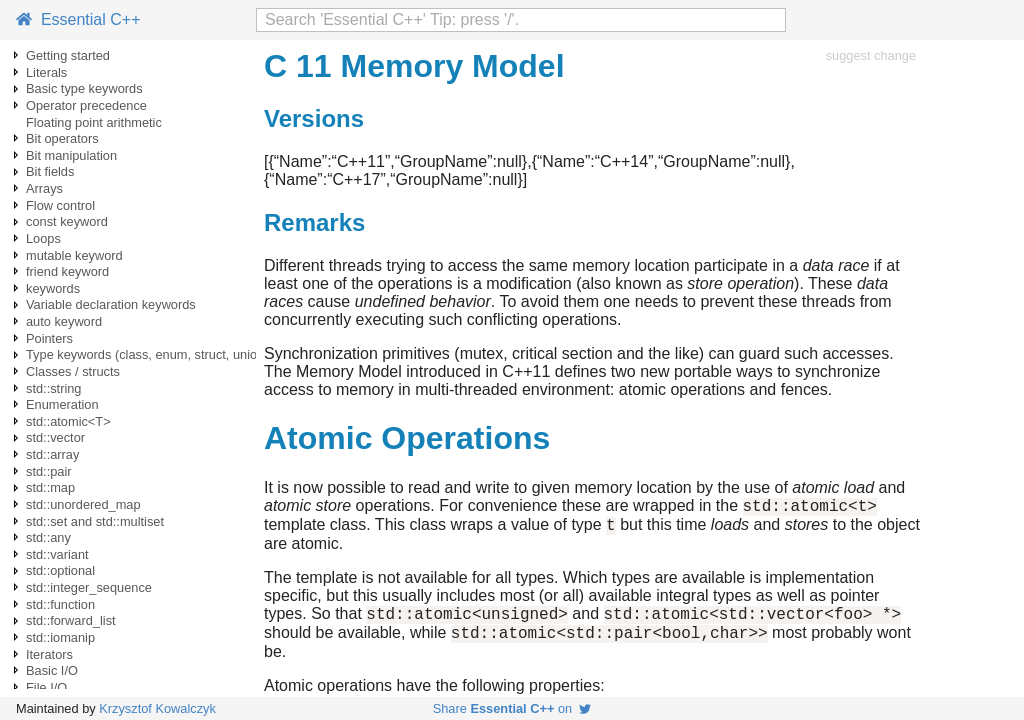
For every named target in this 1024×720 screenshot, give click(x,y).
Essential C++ (78, 19)
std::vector (55, 437)
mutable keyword (74, 255)
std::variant (57, 554)
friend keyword (67, 271)
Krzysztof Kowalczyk (157, 708)
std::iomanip (60, 637)
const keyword (67, 221)
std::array (52, 454)
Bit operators (62, 138)
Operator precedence (86, 105)
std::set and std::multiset (95, 521)
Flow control (60, 205)
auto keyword (64, 321)
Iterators (49, 654)
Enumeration (62, 404)
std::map (50, 487)
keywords (53, 288)
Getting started (68, 55)
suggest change (871, 55)
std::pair (49, 471)
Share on (512, 708)
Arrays (44, 188)
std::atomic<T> (68, 421)
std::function (60, 604)
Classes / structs (73, 371)
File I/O (46, 687)
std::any (48, 537)
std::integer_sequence (89, 587)
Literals (46, 72)
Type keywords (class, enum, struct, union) (147, 354)
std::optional (60, 570)
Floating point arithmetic (94, 122)
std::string (53, 388)
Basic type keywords (84, 88)
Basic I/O (52, 670)
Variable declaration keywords (111, 304)
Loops (43, 238)
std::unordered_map (83, 504)
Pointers (49, 338)
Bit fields (50, 171)
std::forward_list (71, 620)
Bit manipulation (71, 155)
